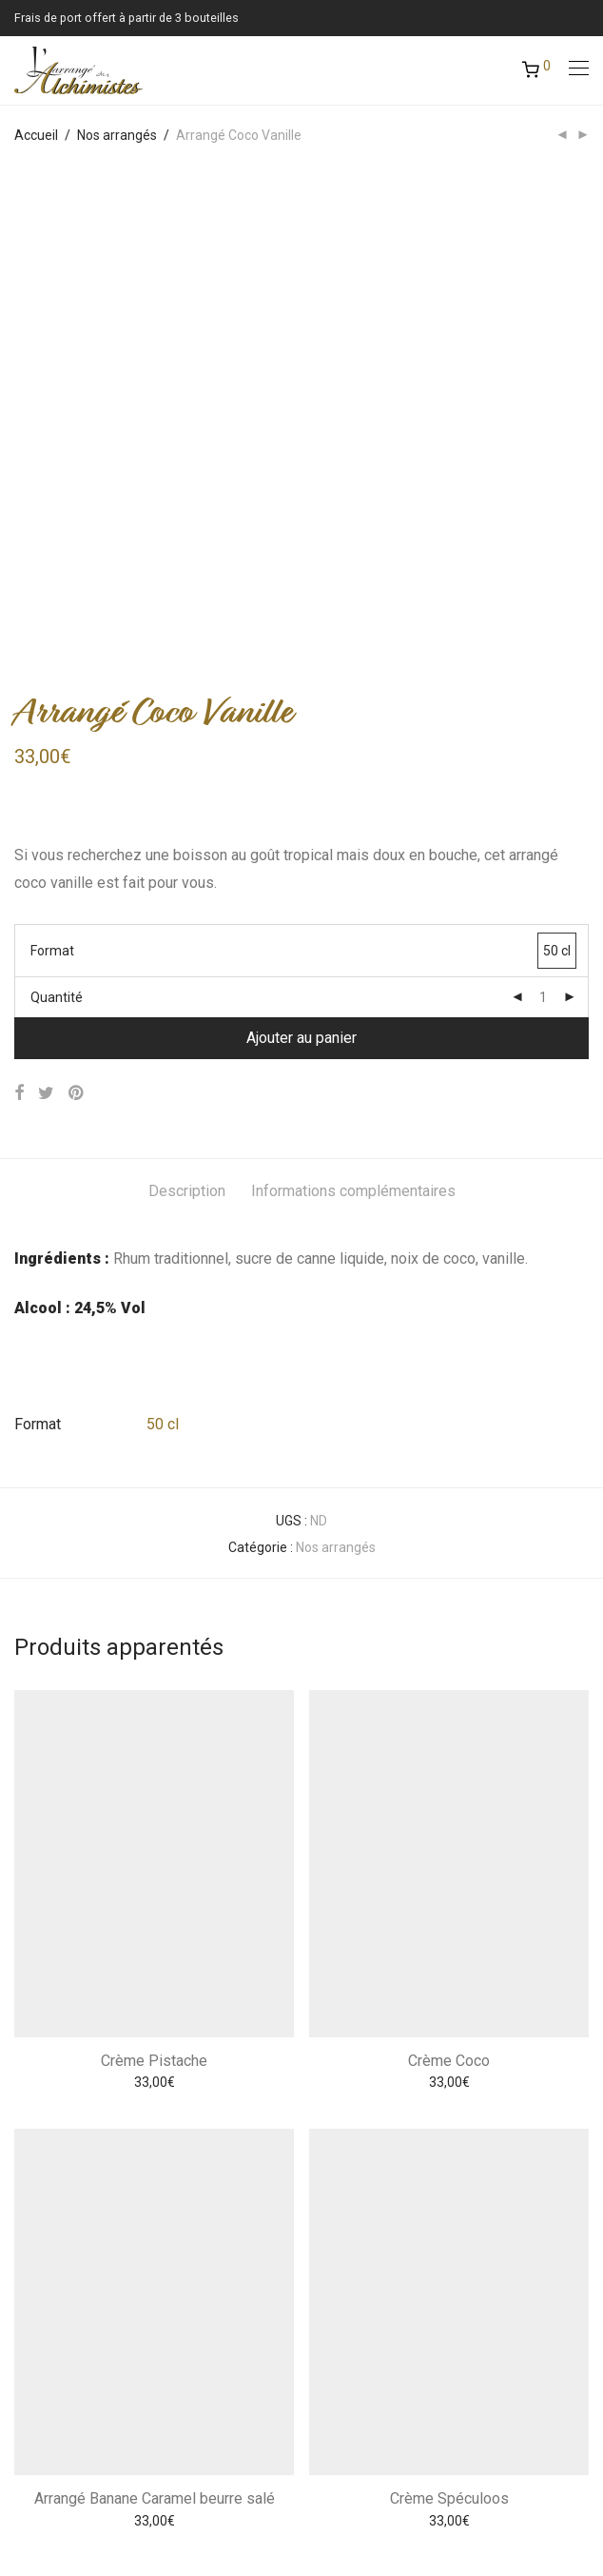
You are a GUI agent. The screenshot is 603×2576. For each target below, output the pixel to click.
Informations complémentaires (353, 742)
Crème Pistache (154, 1612)
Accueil (36, 135)
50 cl (162, 975)
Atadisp (318, 2487)
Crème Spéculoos (449, 2049)
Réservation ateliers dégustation (111, 2452)
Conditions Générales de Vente (106, 2415)
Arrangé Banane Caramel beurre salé (154, 2049)
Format (52, 501)
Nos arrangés (117, 135)
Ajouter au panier (301, 589)
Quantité (56, 548)
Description (186, 742)
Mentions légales (65, 2379)
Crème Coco (449, 1612)
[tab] (187, 742)
